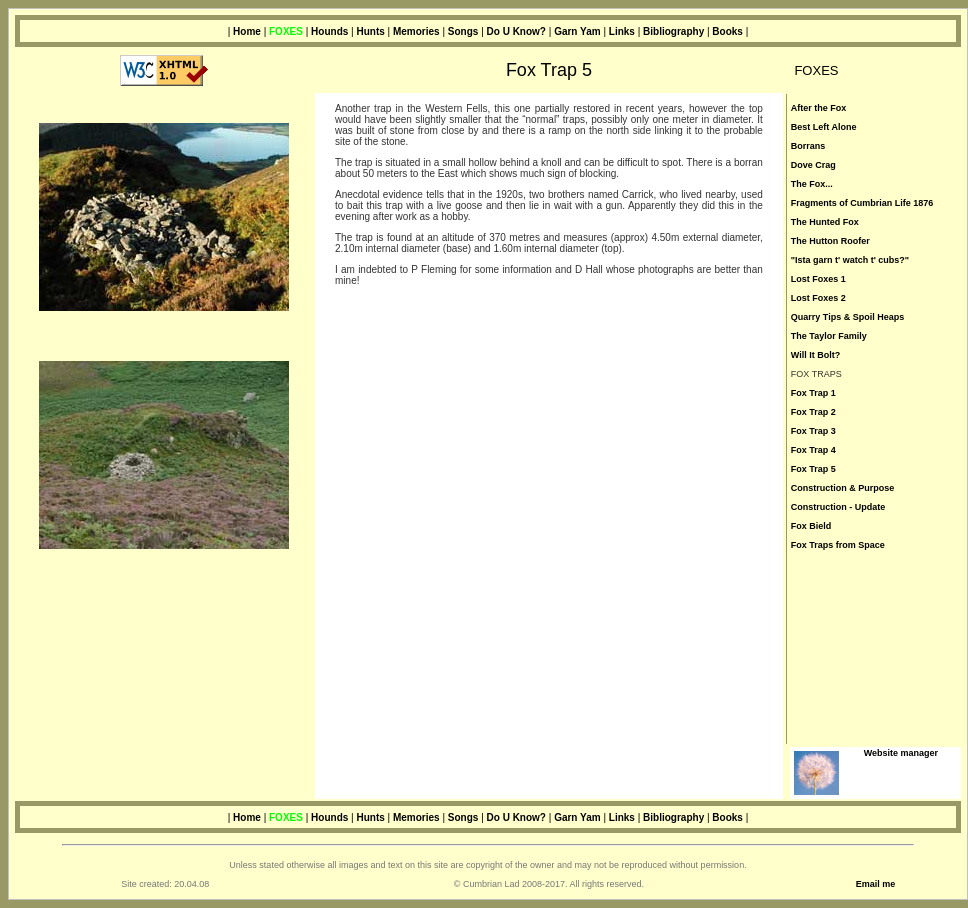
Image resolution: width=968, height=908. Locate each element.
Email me (876, 884)
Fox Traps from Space (838, 545)
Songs (463, 31)
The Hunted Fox (825, 222)
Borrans (808, 146)
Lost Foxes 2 (818, 298)
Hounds (329, 31)
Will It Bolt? (815, 355)
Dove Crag (813, 165)
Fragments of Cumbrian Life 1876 (862, 203)
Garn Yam (577, 31)
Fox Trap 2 (813, 412)
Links (622, 31)
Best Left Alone (824, 127)
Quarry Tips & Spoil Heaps (847, 317)
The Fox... (812, 184)
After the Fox (819, 108)
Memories (416, 31)
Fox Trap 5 (813, 469)
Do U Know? (516, 31)
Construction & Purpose (843, 488)
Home (247, 31)
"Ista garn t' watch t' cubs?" (850, 260)
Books (727, 31)
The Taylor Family (829, 336)
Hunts (370, 31)
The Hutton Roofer (830, 241)
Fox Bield (811, 526)
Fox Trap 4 (813, 450)
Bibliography (673, 31)
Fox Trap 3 (813, 431)
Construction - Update (838, 507)
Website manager (901, 753)
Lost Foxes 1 (818, 279)
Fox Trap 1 (813, 393)
